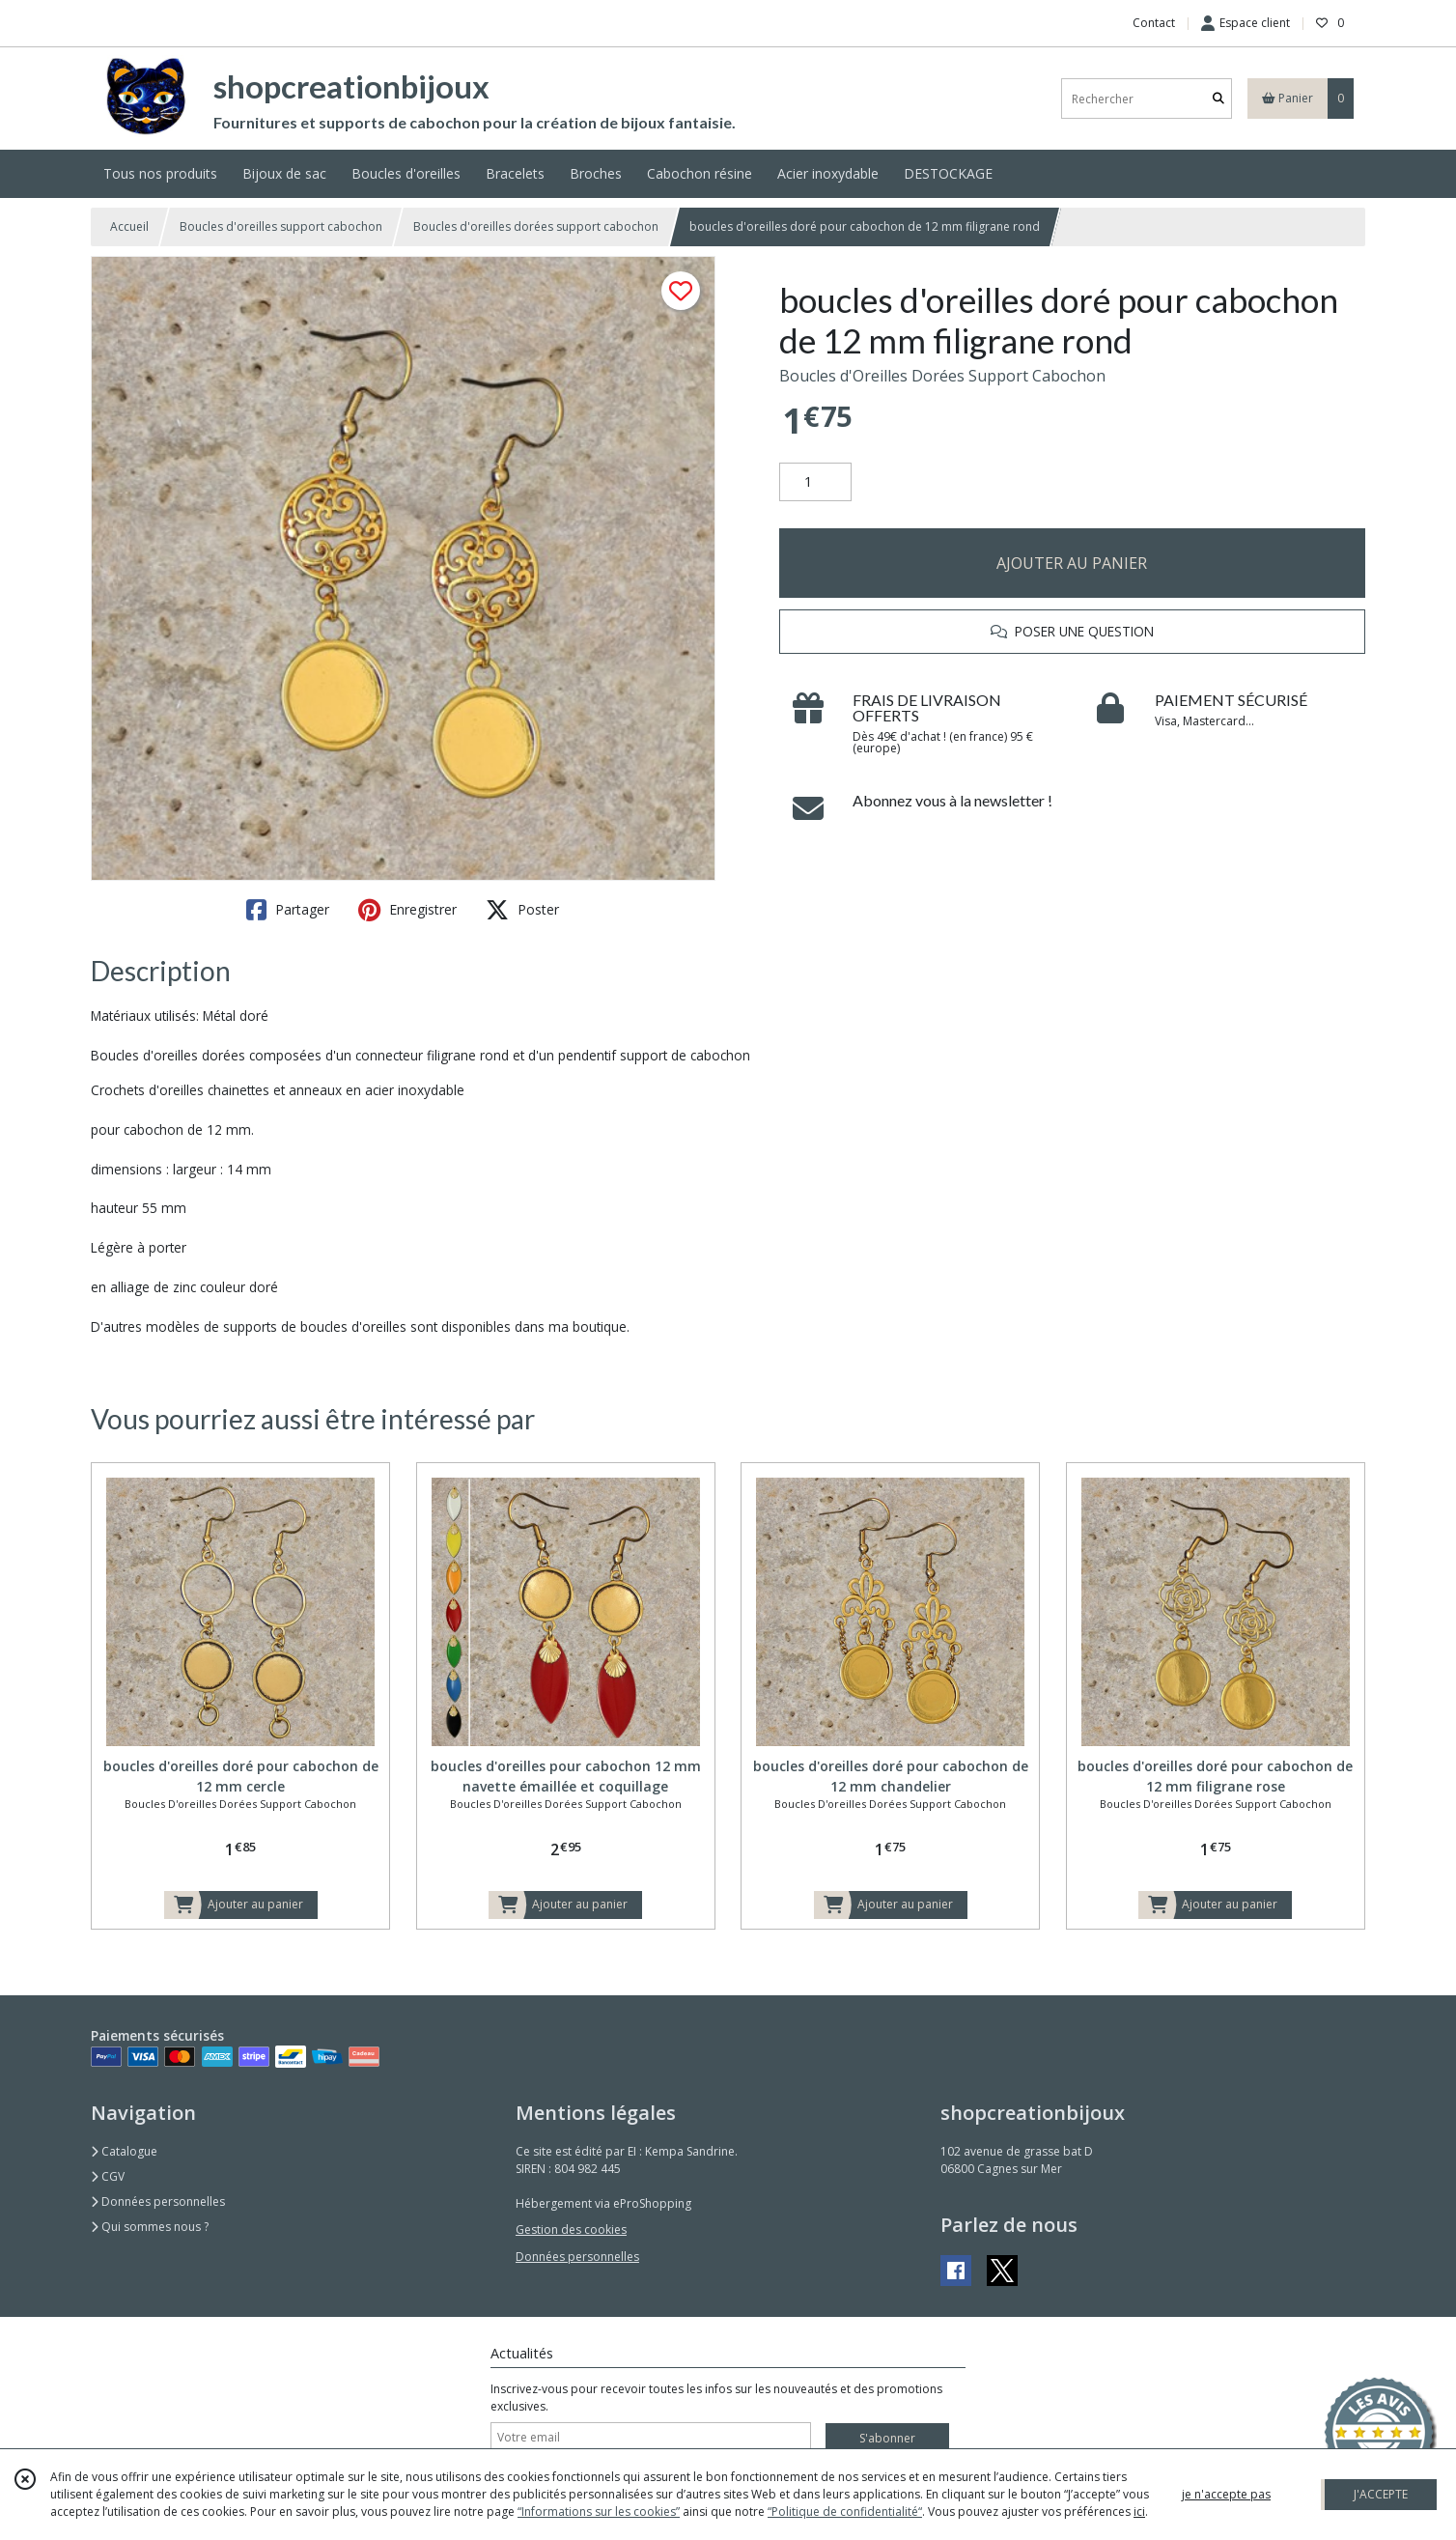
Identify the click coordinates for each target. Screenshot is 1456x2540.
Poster (522, 909)
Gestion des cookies (571, 2229)
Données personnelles (158, 2201)
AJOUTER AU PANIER (1071, 563)
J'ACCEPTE (1381, 2494)
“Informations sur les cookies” (599, 2511)
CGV (108, 2176)
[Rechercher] (1218, 99)
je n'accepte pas (1226, 2494)
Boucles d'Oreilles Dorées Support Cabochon (942, 375)
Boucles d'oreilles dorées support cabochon (535, 226)
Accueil (129, 226)
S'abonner (887, 2438)
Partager (287, 909)
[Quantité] (815, 482)
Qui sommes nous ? (150, 2226)
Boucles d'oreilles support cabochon (281, 226)
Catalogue (124, 2151)
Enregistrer (407, 909)
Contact (1154, 22)
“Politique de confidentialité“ (845, 2511)
